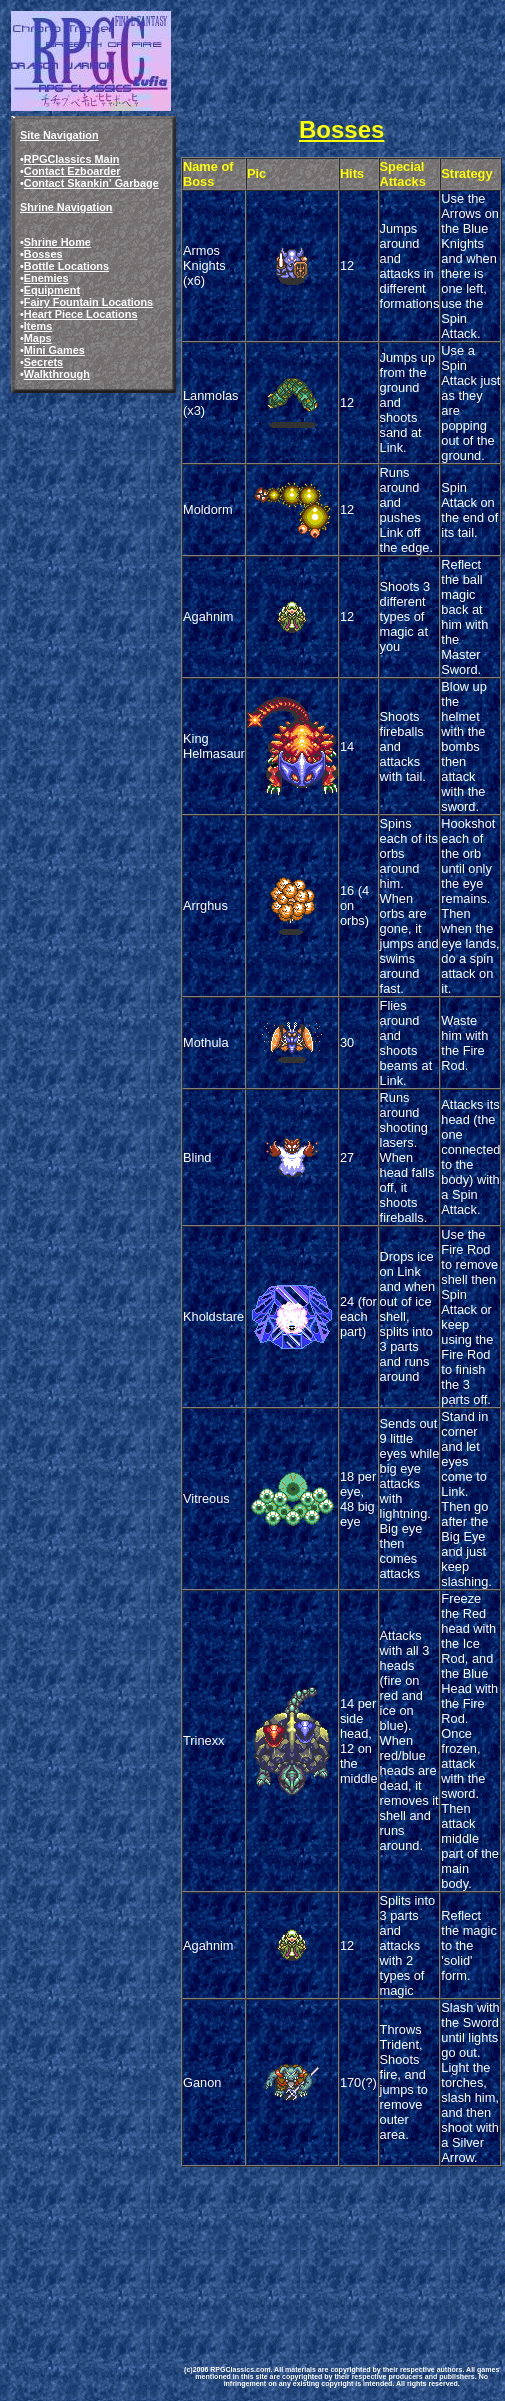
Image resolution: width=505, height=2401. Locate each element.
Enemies (46, 278)
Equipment (52, 290)
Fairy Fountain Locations (88, 302)
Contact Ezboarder (72, 171)
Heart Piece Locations (81, 314)
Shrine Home (57, 242)
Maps (38, 338)
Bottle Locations (66, 266)
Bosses (43, 254)
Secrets (43, 362)
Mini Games (54, 350)
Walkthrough (57, 374)
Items (38, 326)
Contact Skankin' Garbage (91, 183)
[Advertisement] (279, 2245)
